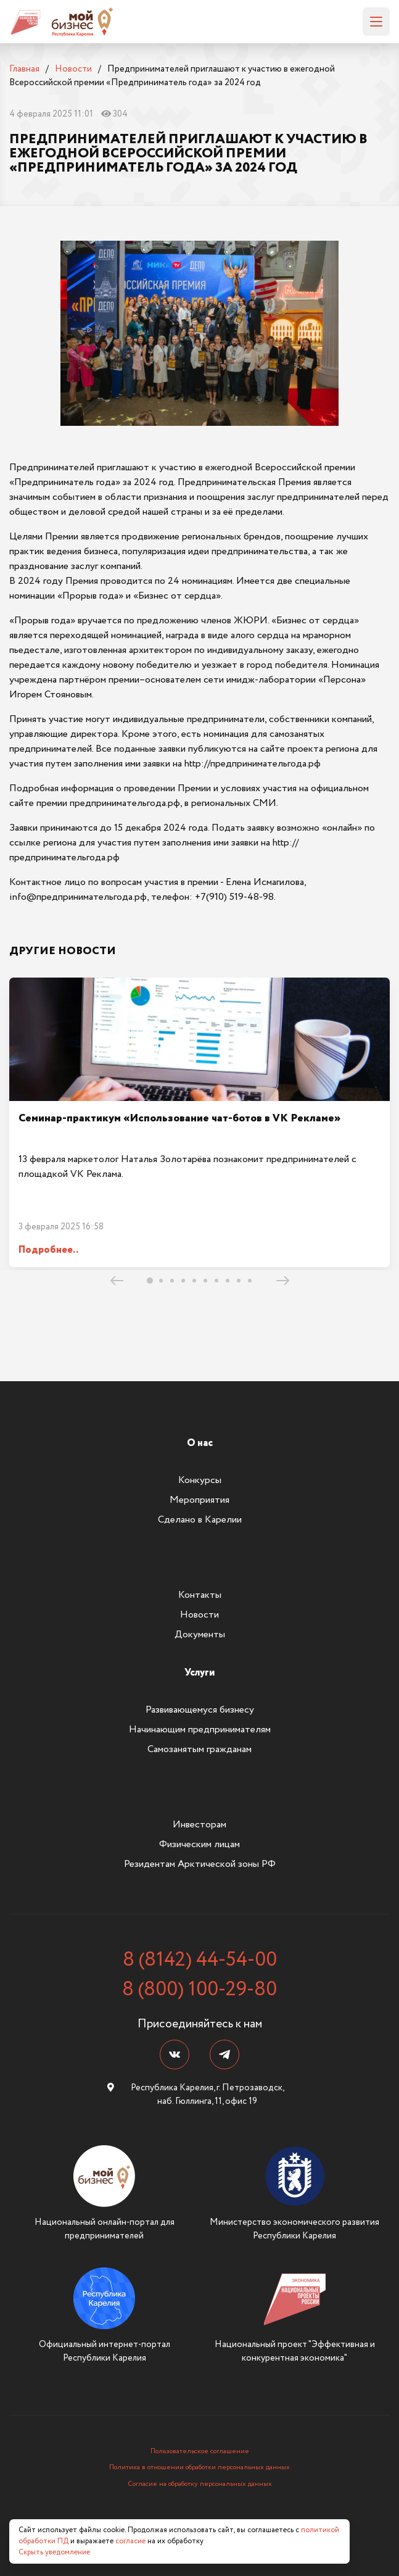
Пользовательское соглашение (199, 2451)
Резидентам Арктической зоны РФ (200, 1864)
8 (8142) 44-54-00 (200, 1960)
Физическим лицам (199, 1844)
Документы (200, 1634)
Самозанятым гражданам (199, 1749)
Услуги (199, 1673)
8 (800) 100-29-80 (199, 1990)
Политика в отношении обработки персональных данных (199, 2467)
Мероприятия (199, 1500)
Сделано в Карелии (200, 1520)
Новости (199, 1615)
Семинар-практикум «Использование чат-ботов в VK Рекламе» (179, 1118)
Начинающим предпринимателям (200, 1729)
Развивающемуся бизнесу (200, 1710)
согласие (130, 2541)
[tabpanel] (199, 1122)
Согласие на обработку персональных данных (200, 2484)
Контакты (199, 1595)
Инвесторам (199, 1825)
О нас (200, 1443)
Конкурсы (199, 1480)
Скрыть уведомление (54, 2552)
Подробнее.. (48, 1250)
